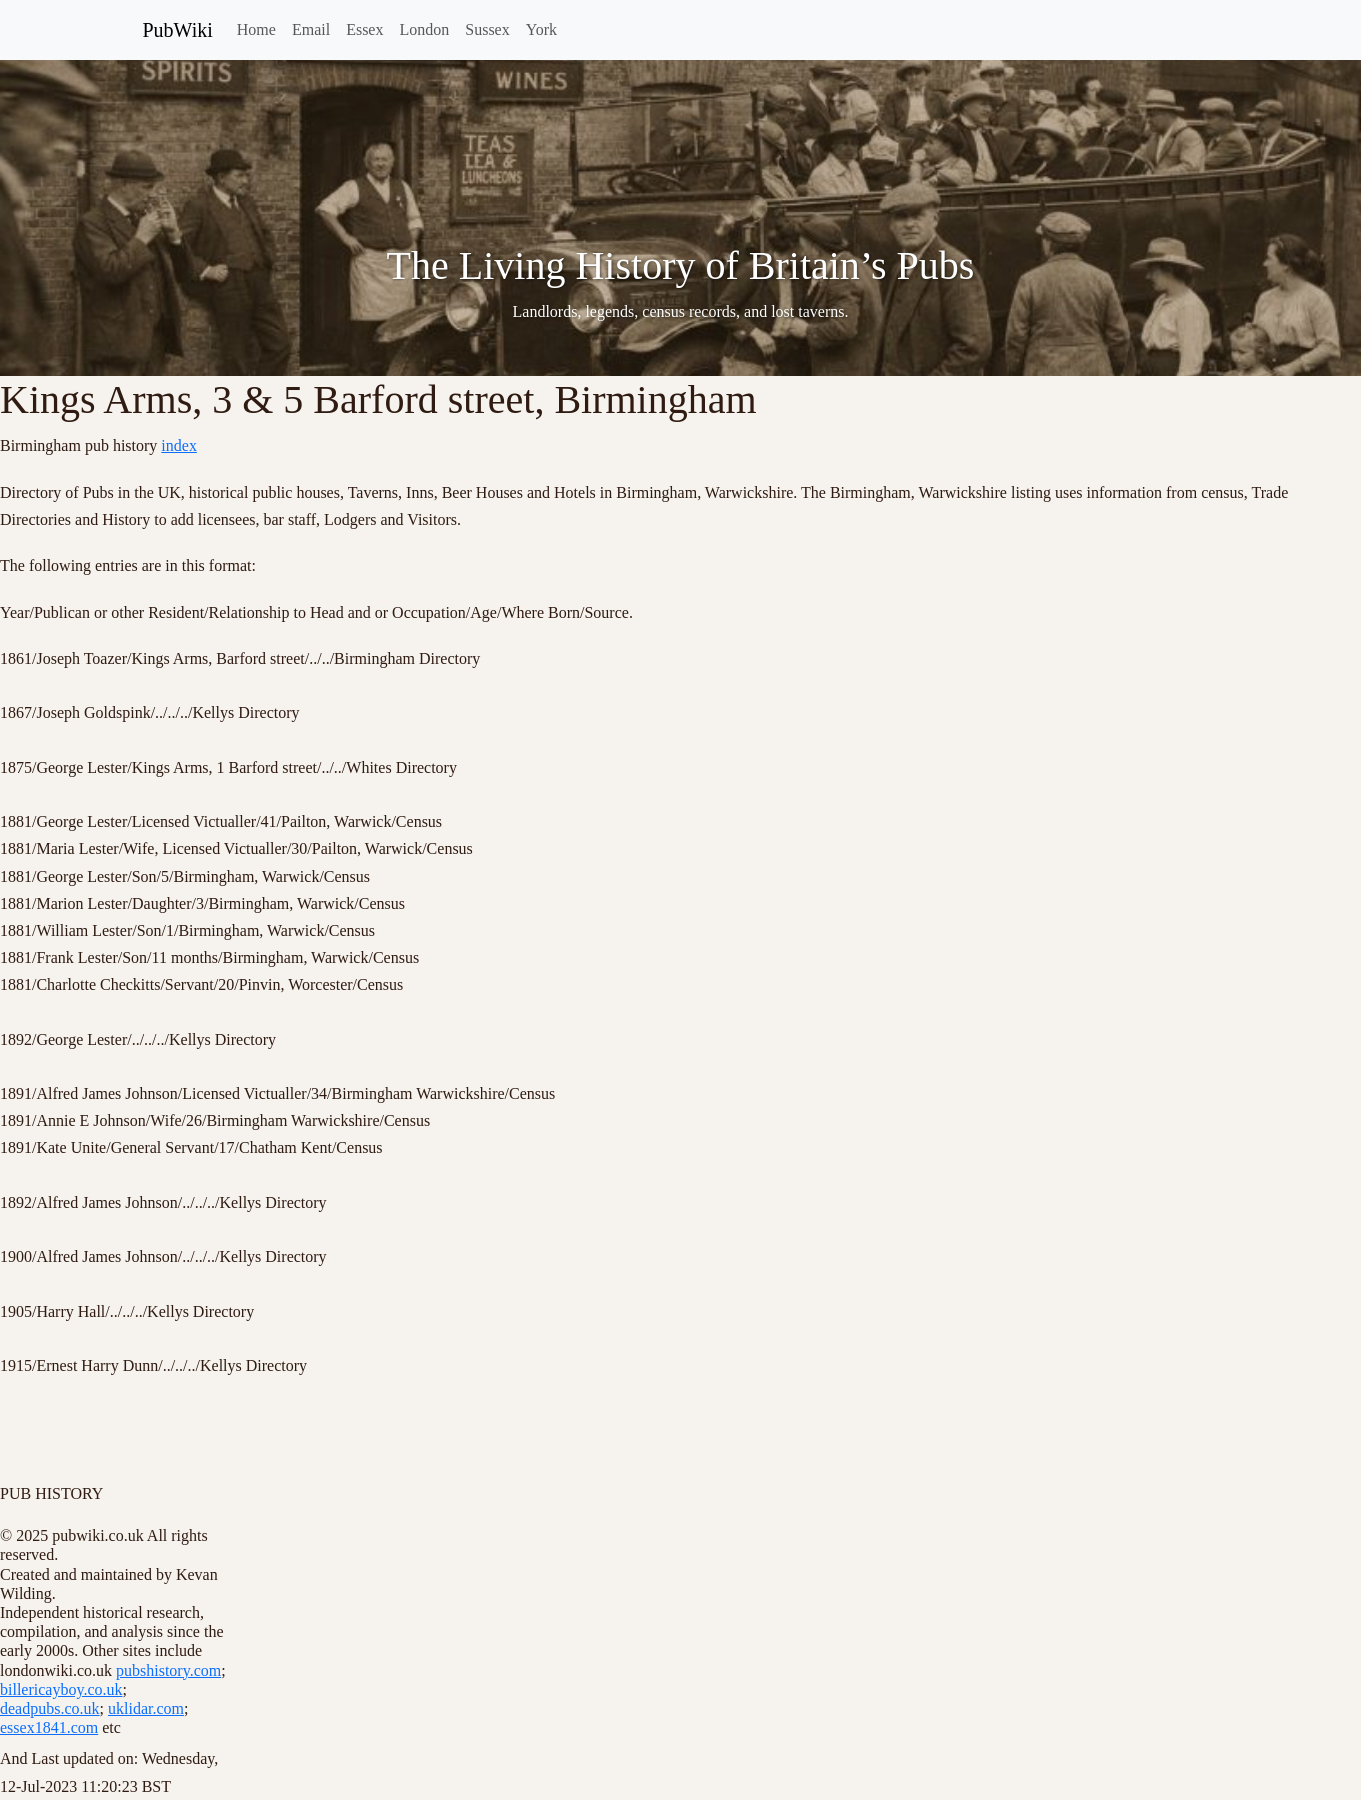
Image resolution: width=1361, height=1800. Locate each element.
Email (311, 29)
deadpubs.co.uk (50, 1708)
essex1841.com (49, 1727)
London (424, 29)
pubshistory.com (168, 1670)
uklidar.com (146, 1708)
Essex (364, 29)
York (541, 29)
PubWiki (178, 30)
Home (256, 29)
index (179, 445)
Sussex (487, 29)
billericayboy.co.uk (61, 1689)
